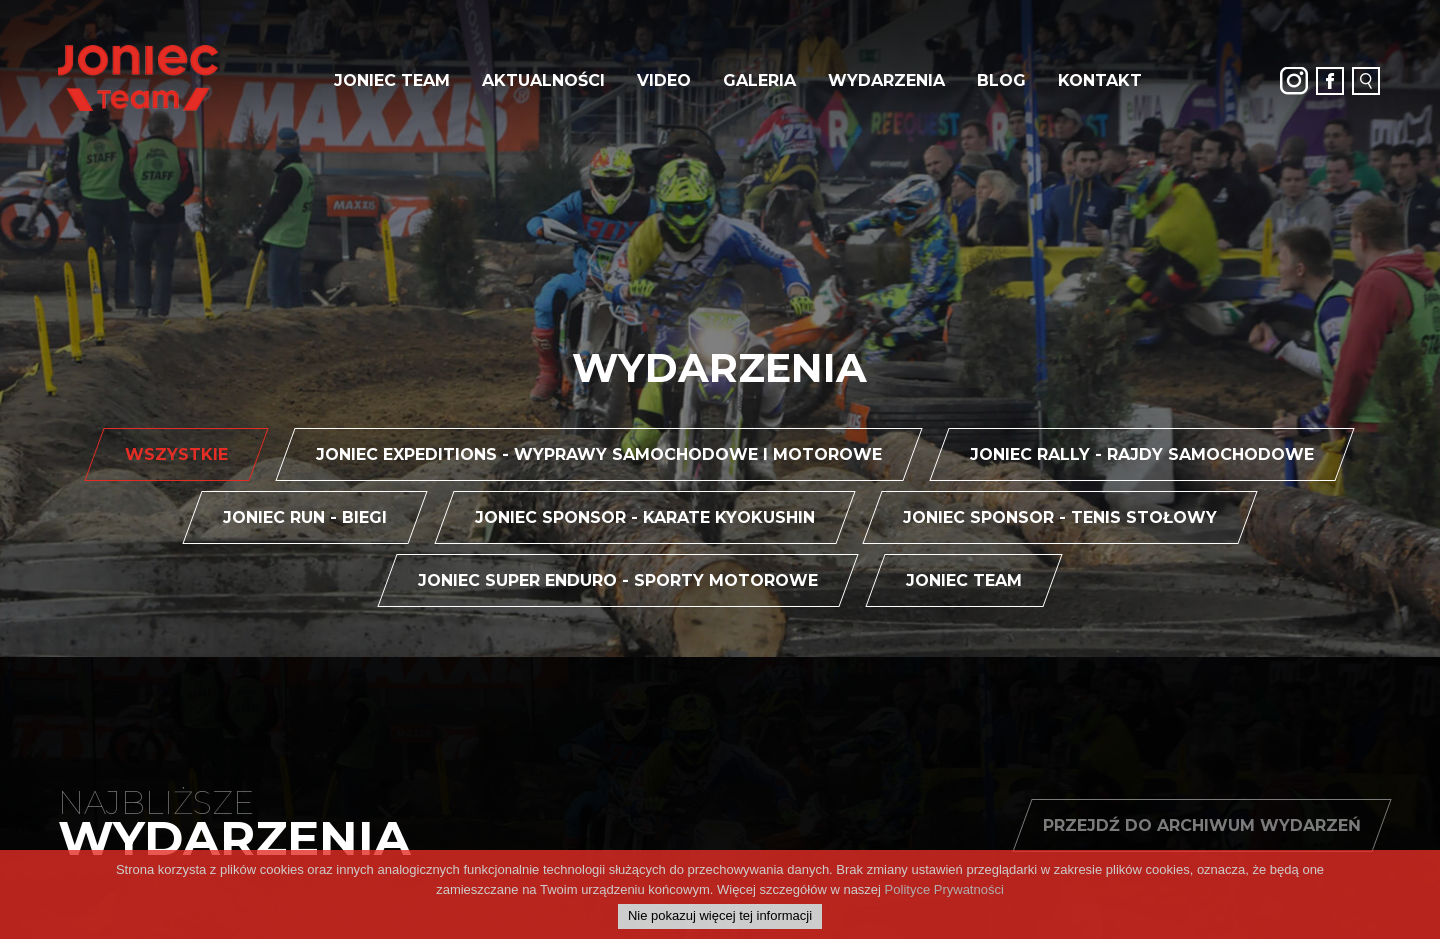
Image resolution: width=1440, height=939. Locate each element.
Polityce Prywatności (944, 906)
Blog (1001, 80)
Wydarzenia (886, 80)
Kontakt (1100, 80)
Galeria (759, 80)
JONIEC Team (392, 80)
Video (664, 80)
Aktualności (543, 80)
